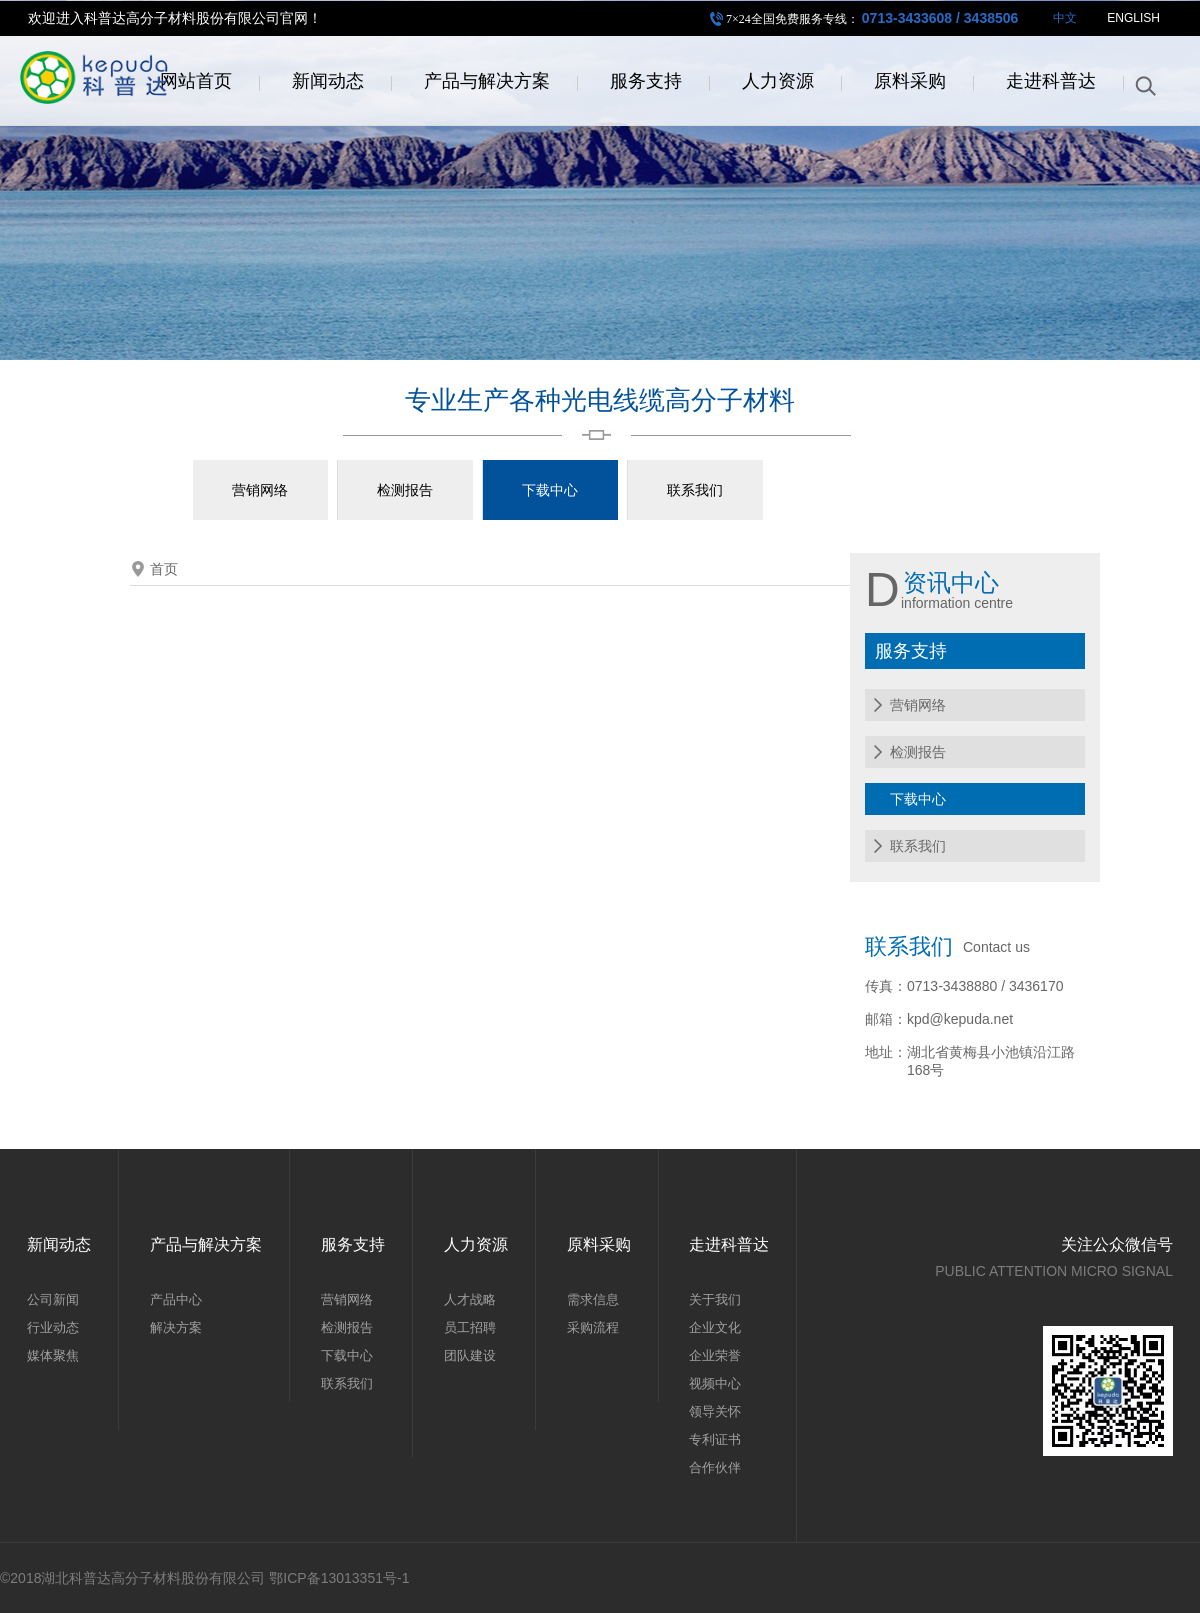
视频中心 (715, 1383)
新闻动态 (328, 84)
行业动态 (53, 1327)
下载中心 (550, 490)
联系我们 (695, 490)
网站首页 (196, 84)
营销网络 (260, 490)
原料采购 (910, 84)
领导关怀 (715, 1411)
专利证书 (715, 1439)
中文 (1065, 21)
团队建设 (470, 1355)
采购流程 (593, 1327)
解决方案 (176, 1327)
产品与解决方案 (487, 84)
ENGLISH (1133, 21)
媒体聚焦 (53, 1355)
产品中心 (176, 1299)
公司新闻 (53, 1299)
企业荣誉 (715, 1355)
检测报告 (405, 490)
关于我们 (715, 1299)
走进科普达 (1051, 84)
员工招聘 (470, 1327)
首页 (164, 569)
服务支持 (646, 84)
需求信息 (593, 1299)
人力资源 (778, 84)
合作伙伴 (715, 1467)
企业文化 (715, 1327)
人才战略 (470, 1299)
